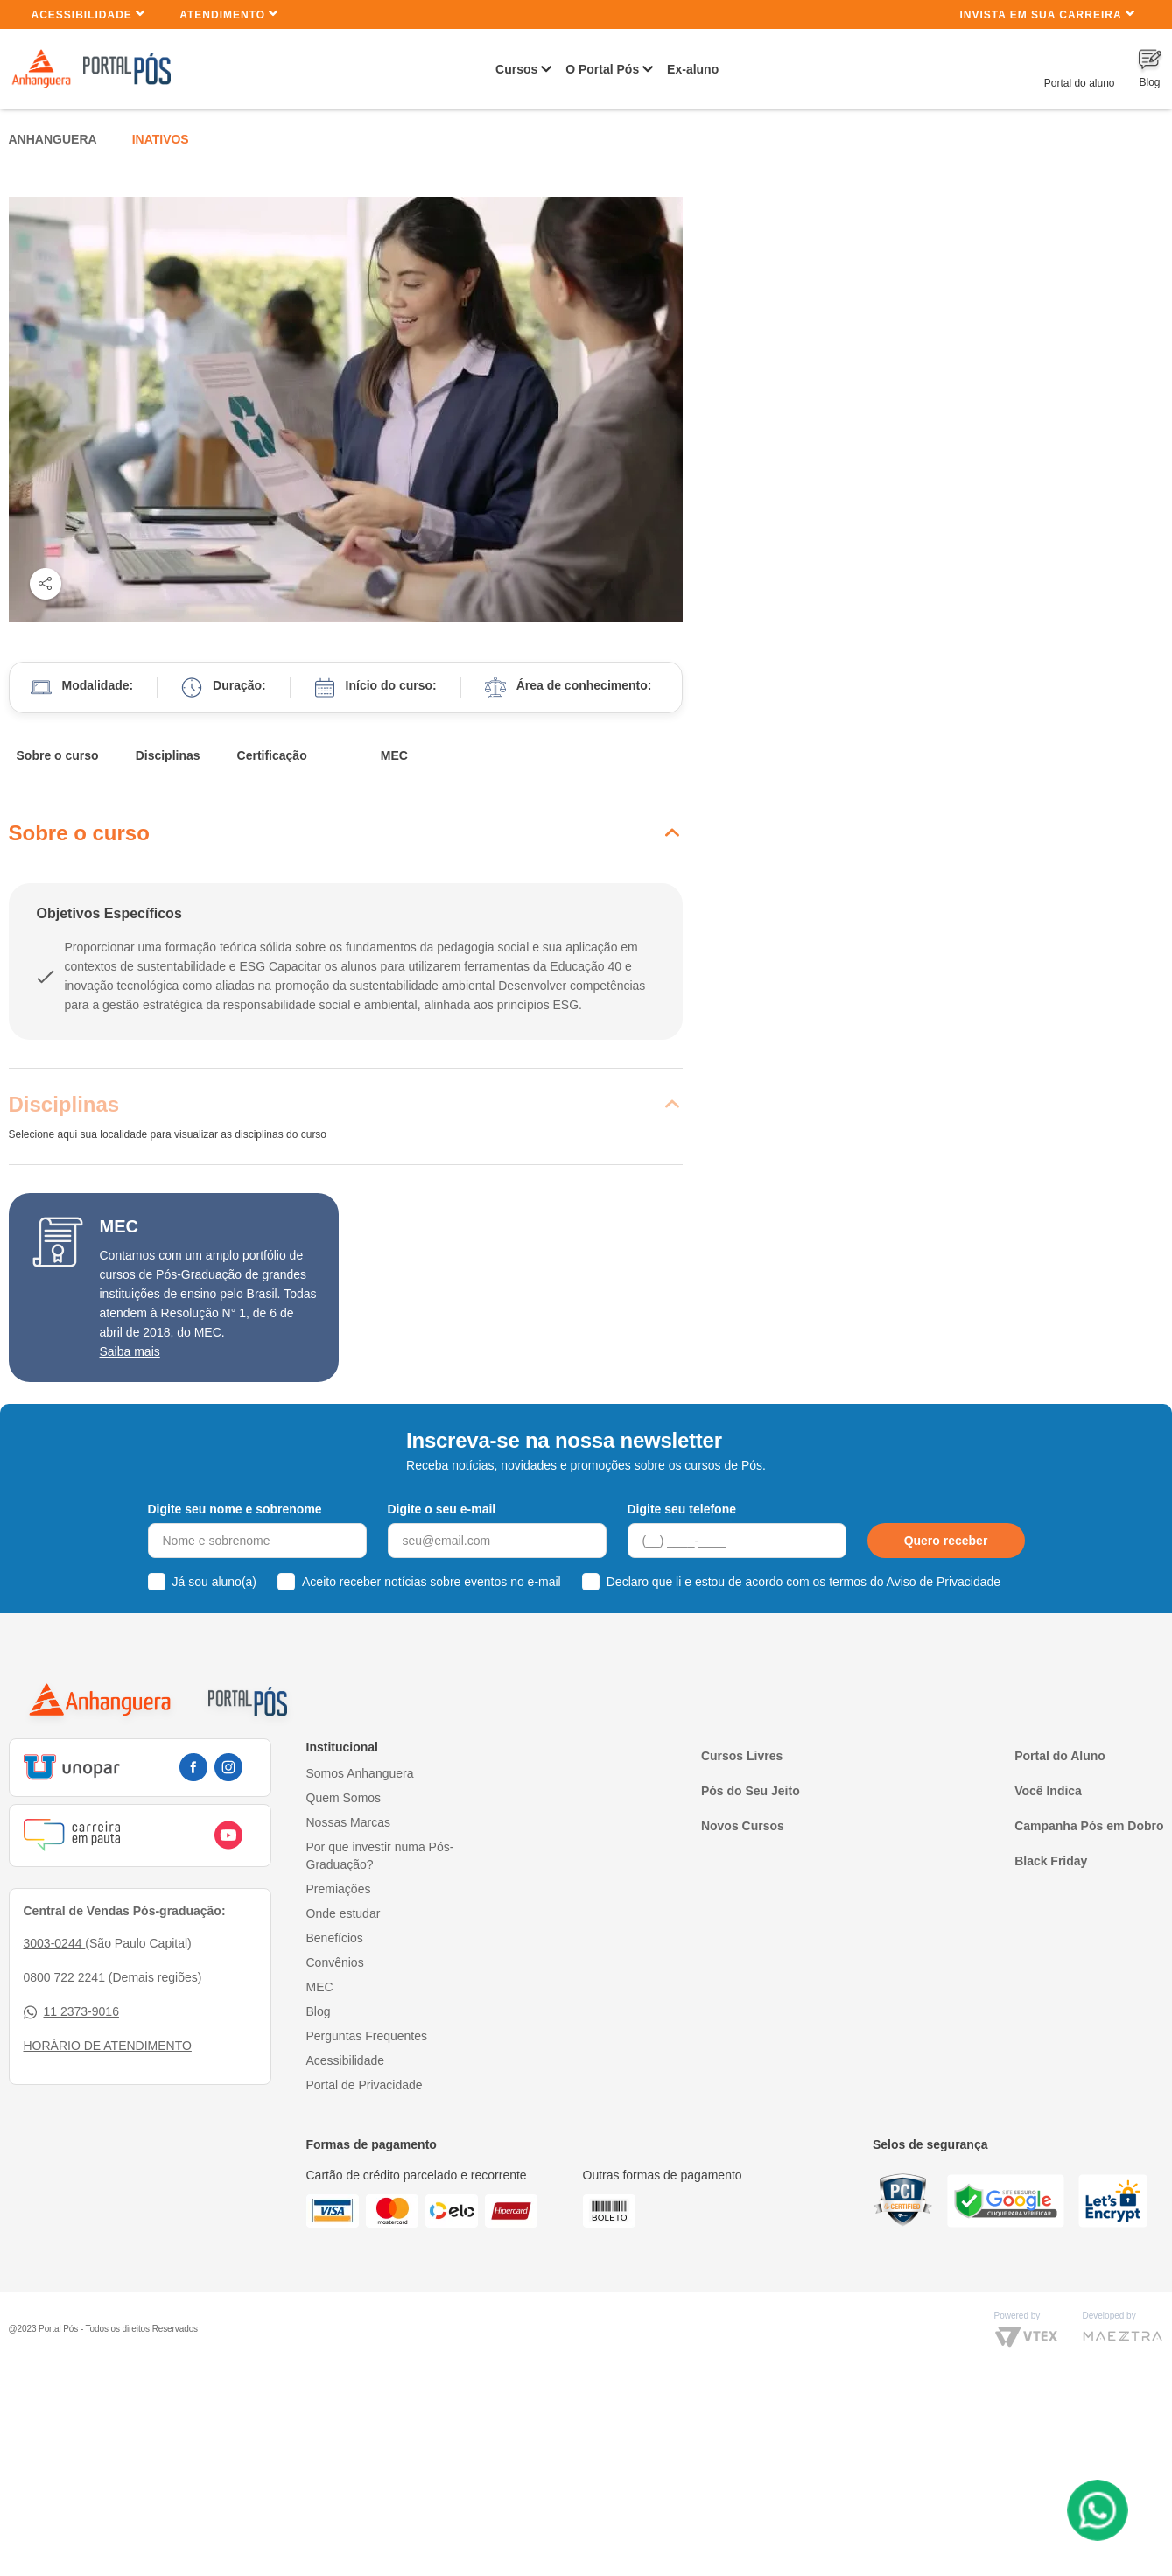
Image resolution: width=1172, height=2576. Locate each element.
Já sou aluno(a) (214, 1582)
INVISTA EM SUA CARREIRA (1046, 13)
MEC (394, 755)
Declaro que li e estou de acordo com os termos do (803, 1582)
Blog (318, 2011)
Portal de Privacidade (364, 2085)
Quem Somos (344, 1798)
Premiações (338, 1889)
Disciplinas (168, 755)
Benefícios (334, 1938)
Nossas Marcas (348, 1822)
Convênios (335, 1962)
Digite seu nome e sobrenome (235, 1509)
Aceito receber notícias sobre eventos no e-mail (431, 1582)
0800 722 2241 (66, 1977)
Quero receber (946, 1541)
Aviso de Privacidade (943, 1582)
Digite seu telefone (682, 1509)
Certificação (272, 755)
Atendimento (228, 13)
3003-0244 (55, 1943)
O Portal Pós (602, 69)
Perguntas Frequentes (367, 2036)
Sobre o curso (58, 755)
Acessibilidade (89, 13)
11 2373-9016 (71, 2011)
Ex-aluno (693, 69)
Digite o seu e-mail (442, 1509)
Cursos (516, 69)
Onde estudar (343, 1913)
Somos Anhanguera (360, 1773)
